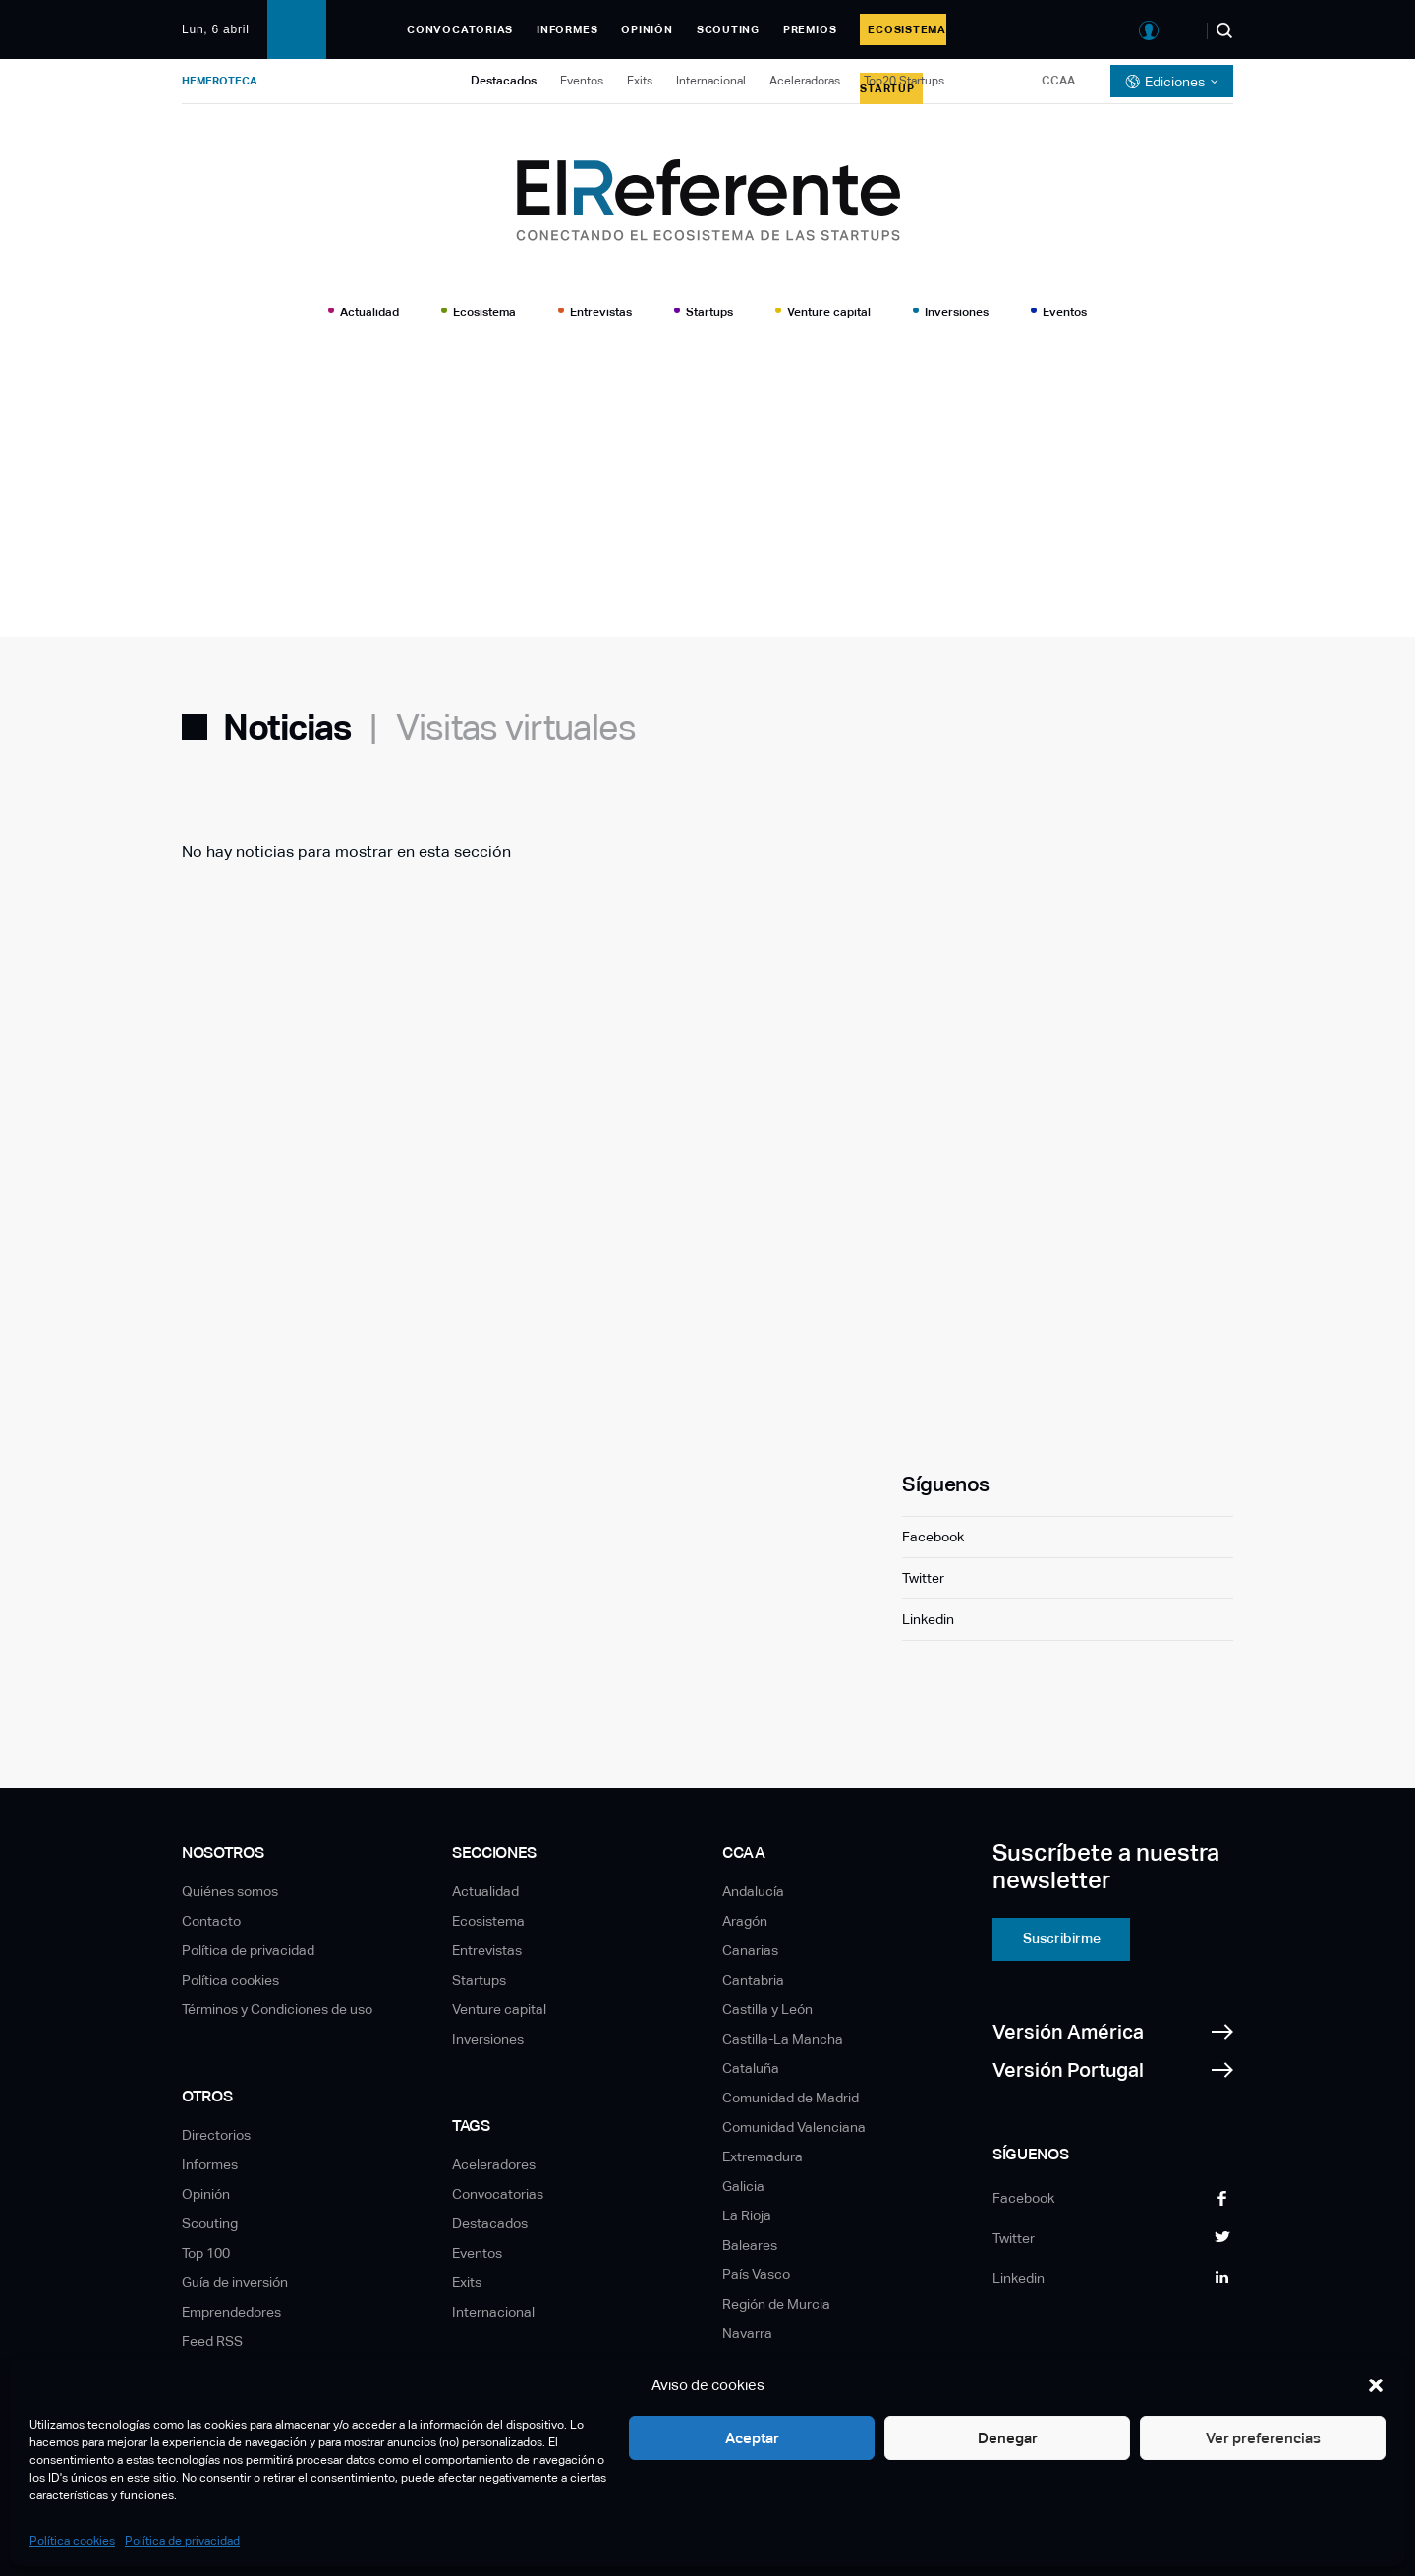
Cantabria (753, 1980)
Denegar (1008, 2438)
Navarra (747, 2333)
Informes (567, 29)
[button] (1376, 2385)
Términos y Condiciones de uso (277, 2009)
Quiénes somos (230, 1891)
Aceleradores (494, 2164)
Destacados (504, 80)
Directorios (216, 2135)
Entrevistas (601, 312)
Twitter (923, 1578)
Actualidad (369, 312)
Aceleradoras (804, 80)
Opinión (646, 29)
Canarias (750, 1950)
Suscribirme (1062, 1938)
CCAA (1058, 80)
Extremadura (762, 2156)
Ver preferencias (1263, 2438)
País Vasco (756, 2274)
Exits (639, 80)
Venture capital (829, 312)
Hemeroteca (219, 80)
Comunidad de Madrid (790, 2097)
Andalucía (753, 1891)
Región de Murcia (776, 2304)
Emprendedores (231, 2312)
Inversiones (957, 312)
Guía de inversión (235, 2282)
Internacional (711, 80)
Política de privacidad (182, 2541)
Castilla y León (767, 2009)
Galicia (743, 2186)
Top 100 (206, 2253)
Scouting (728, 29)
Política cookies (72, 2541)
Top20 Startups (904, 80)
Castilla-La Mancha (782, 2038)
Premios (809, 29)
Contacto (211, 1921)
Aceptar (752, 2438)
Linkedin (928, 1619)
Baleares (749, 2245)
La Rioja (746, 2215)
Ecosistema (484, 312)
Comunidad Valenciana (794, 2127)
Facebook (933, 1536)
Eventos (581, 80)
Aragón (744, 1921)
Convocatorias (460, 29)
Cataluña (750, 2068)
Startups (709, 312)
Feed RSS (212, 2341)
